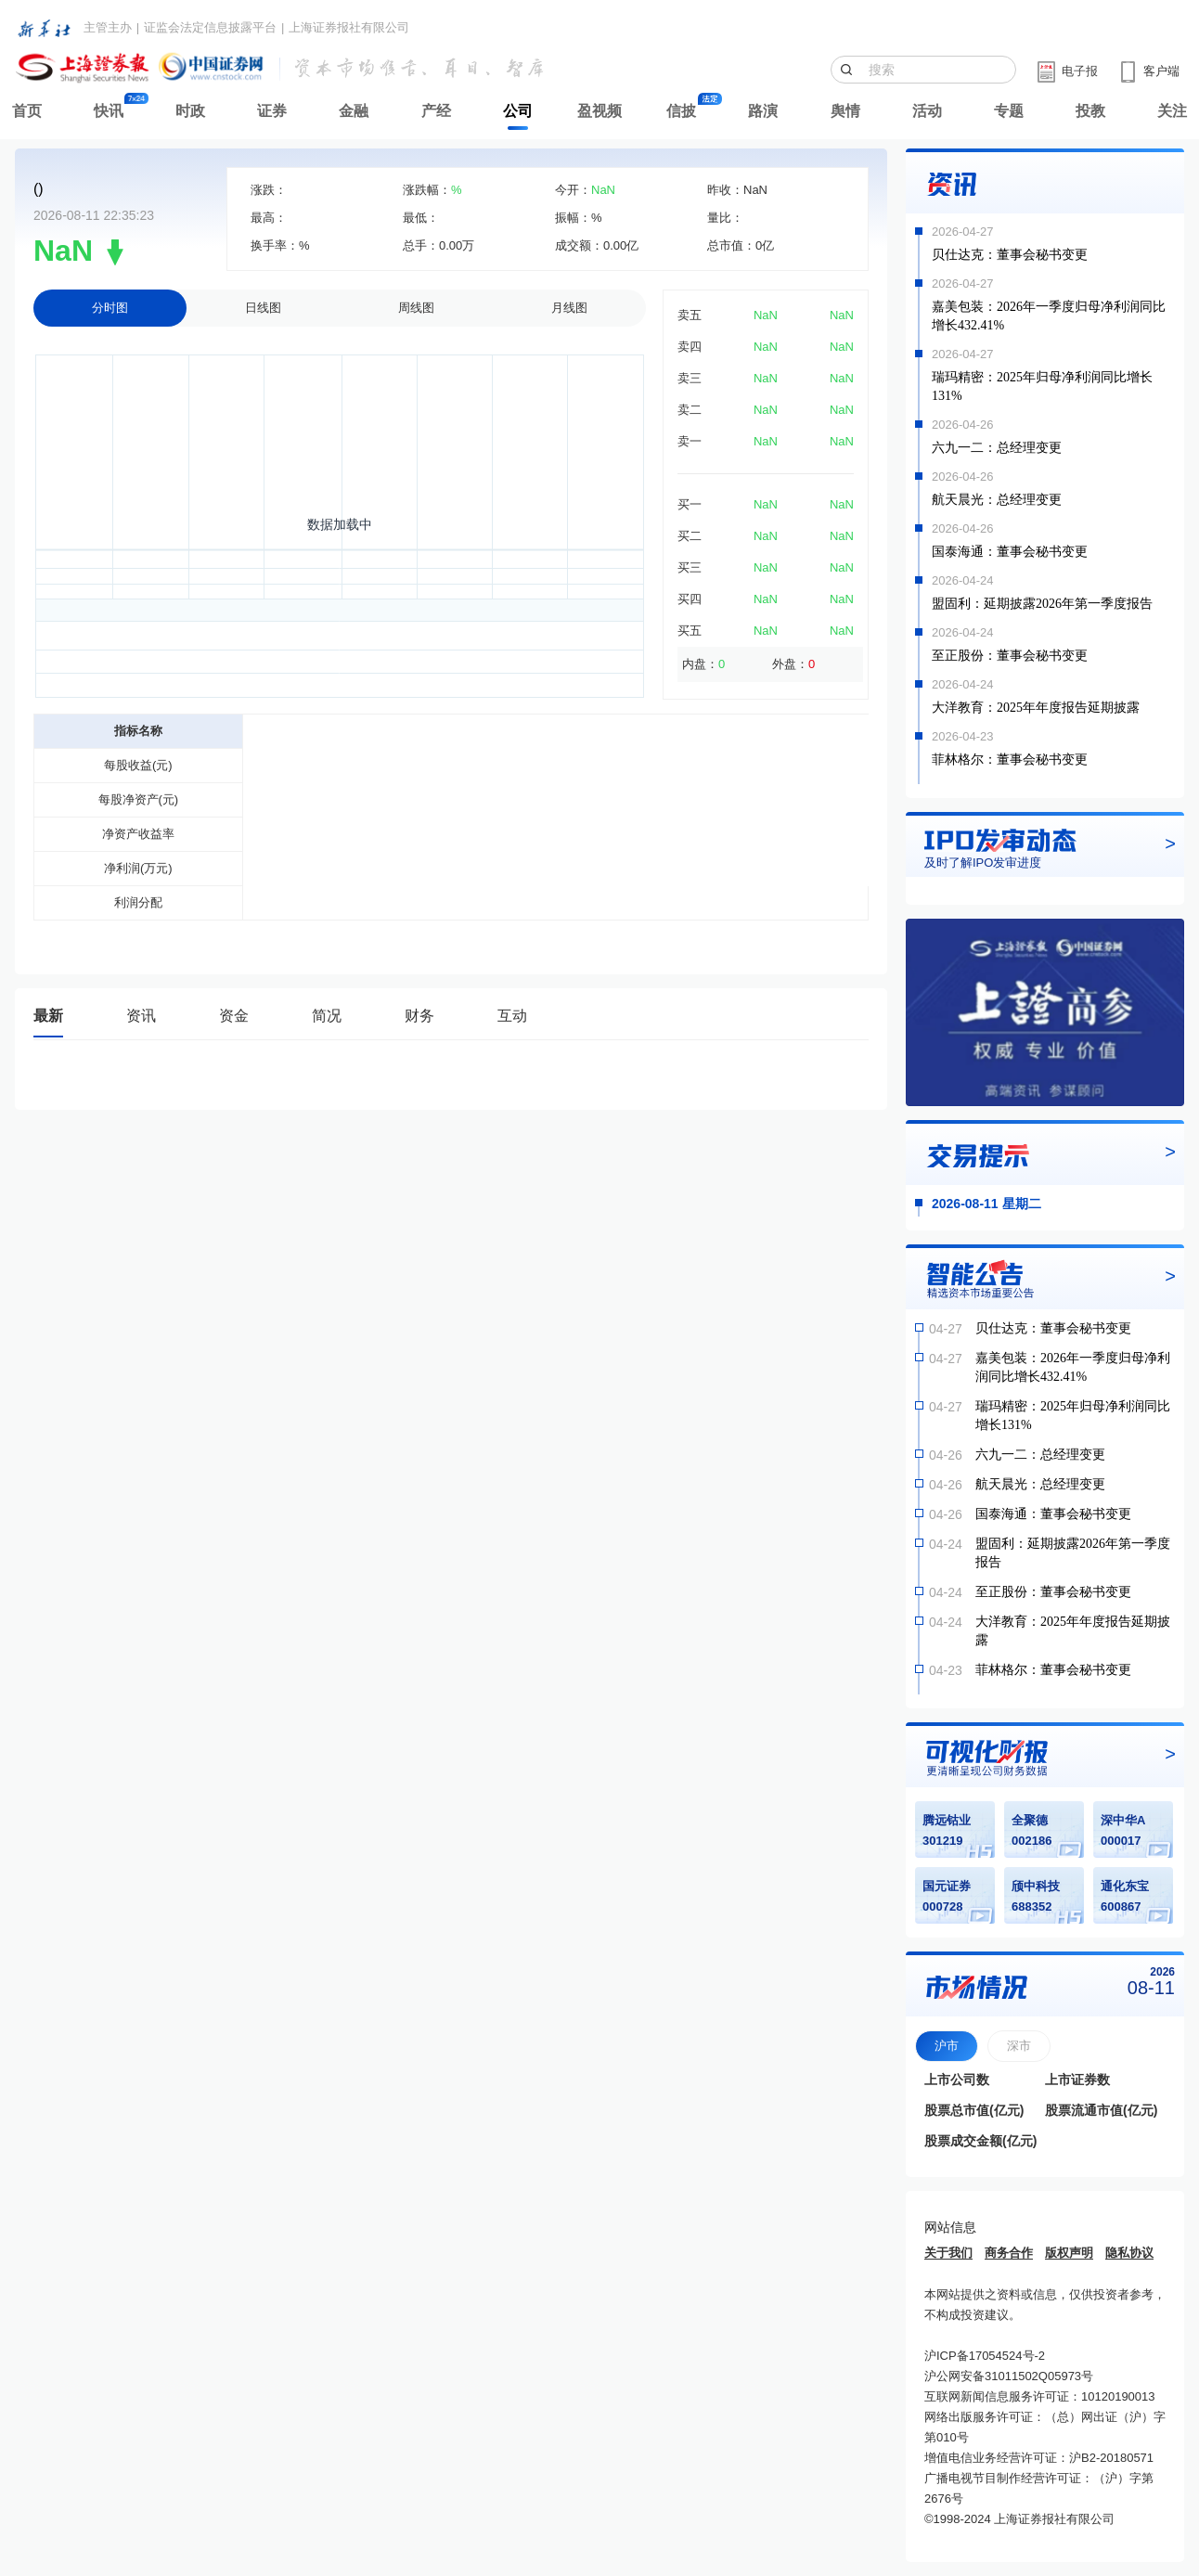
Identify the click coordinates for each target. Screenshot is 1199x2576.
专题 (1009, 111)
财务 (419, 1016)
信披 (681, 111)
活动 (927, 111)
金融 (353, 111)
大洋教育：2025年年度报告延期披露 (1036, 708)
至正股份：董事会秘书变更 (1010, 656)
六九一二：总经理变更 (997, 448)
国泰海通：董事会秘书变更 (1010, 552)
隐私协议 (1129, 2253)
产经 (436, 111)
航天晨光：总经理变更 (997, 500)
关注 (1172, 111)
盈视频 (599, 111)
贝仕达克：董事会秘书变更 (1010, 255)
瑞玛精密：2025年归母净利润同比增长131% (1042, 386)
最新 (48, 1016)
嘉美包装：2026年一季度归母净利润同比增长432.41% (1049, 316)
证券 (272, 111)
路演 (763, 111)
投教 (1090, 111)
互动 (512, 1016)
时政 (190, 111)
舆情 (845, 111)
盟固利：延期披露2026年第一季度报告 (1042, 604)
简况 (327, 1016)
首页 (27, 111)
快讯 (108, 111)
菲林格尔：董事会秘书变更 (1010, 759)
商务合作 (1009, 2253)
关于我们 (948, 2253)
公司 (518, 111)
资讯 (141, 1016)
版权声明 (1069, 2253)
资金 (234, 1016)
